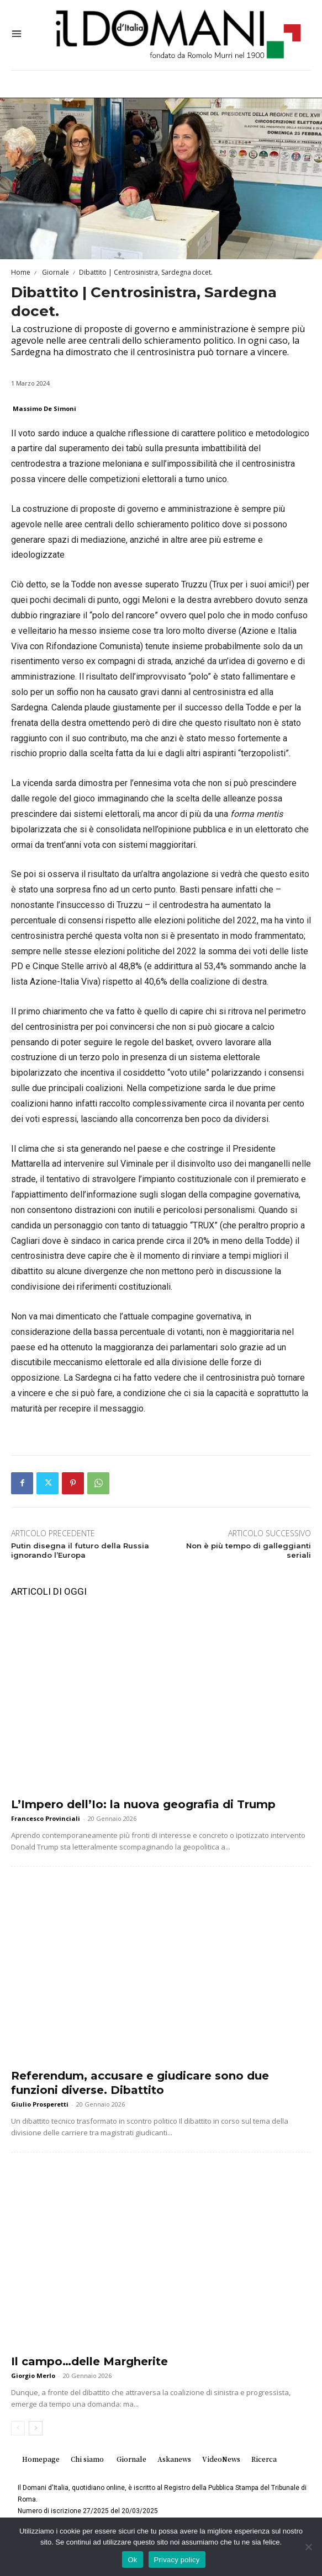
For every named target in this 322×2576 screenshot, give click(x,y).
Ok (132, 2560)
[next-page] (36, 2428)
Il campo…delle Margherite (89, 2361)
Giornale (54, 272)
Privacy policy (177, 2560)
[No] (308, 2546)
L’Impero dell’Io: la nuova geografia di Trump (143, 1804)
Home (20, 272)
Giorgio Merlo (33, 2375)
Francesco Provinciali (45, 1818)
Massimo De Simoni (44, 408)
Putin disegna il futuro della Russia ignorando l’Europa (80, 1550)
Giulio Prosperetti (39, 2104)
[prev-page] (18, 2428)
